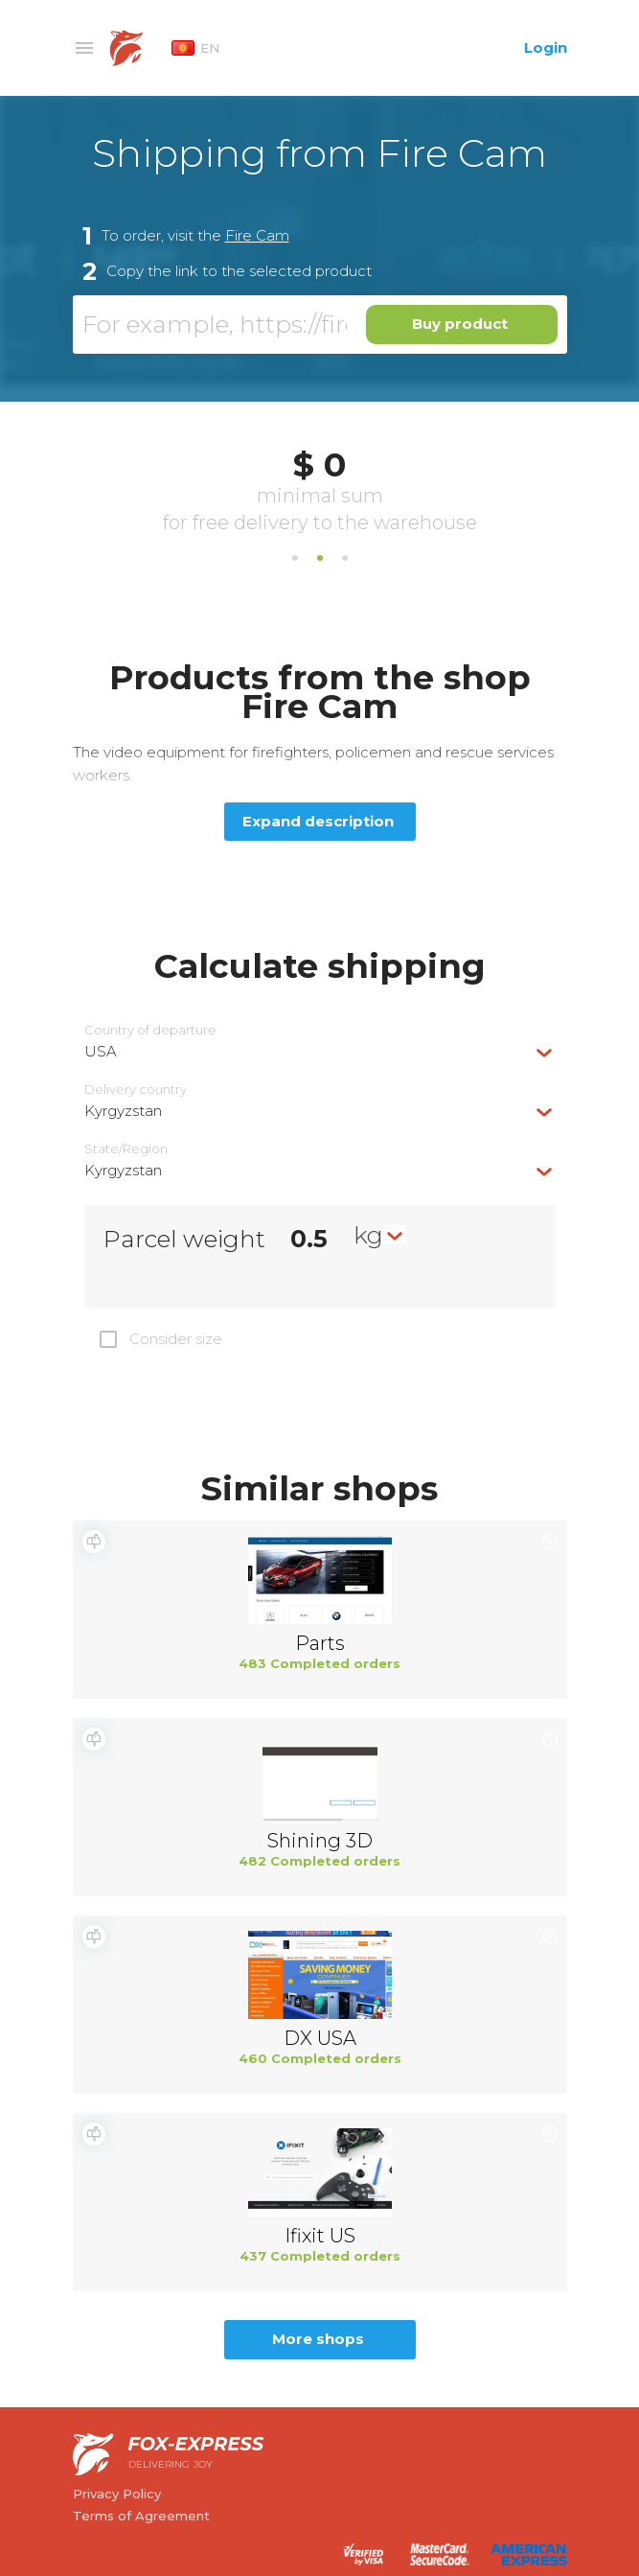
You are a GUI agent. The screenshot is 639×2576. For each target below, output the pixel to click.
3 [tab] (344, 557)
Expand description (318, 821)
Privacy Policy (117, 2493)
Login (545, 47)
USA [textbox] (100, 1051)
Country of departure (150, 1030)
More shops (318, 2339)
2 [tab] (320, 557)
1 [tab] (295, 557)
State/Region (126, 1149)
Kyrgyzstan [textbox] (123, 1111)
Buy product (460, 323)
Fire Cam (257, 235)
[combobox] (320, 1051)
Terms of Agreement (141, 2515)
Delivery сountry (135, 1089)
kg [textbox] (368, 1234)
